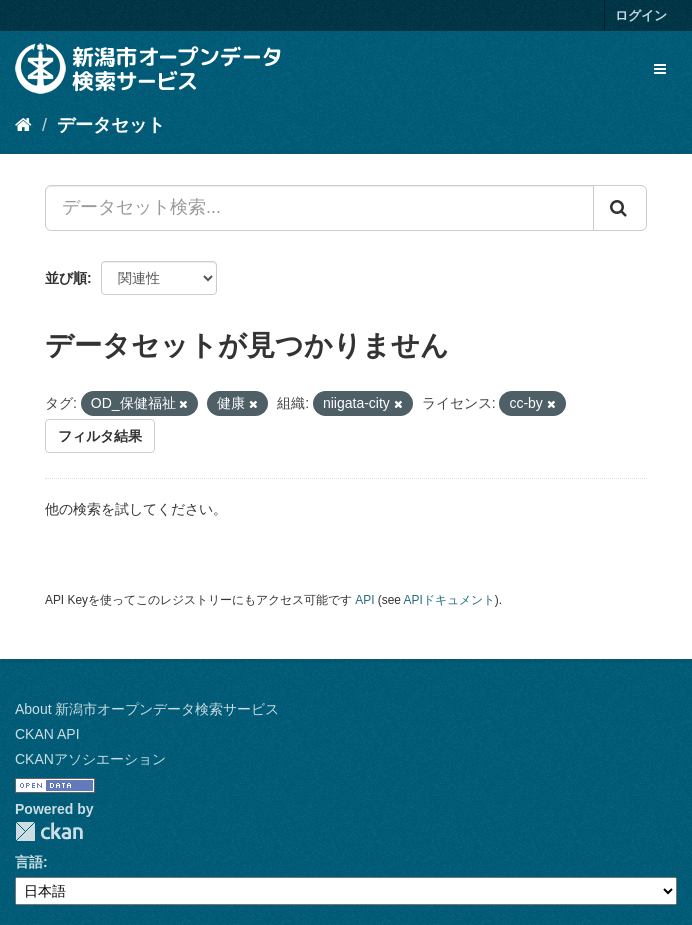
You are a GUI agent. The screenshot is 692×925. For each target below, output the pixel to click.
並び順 (66, 278)
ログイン (641, 15)
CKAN (49, 831)
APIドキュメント (449, 600)
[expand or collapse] (660, 69)
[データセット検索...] (319, 208)
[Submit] (620, 208)
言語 (29, 862)
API (364, 600)
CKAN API (47, 734)
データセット (111, 125)
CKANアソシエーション (90, 759)
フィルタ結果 (100, 436)
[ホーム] (23, 125)
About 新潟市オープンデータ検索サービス (147, 709)
